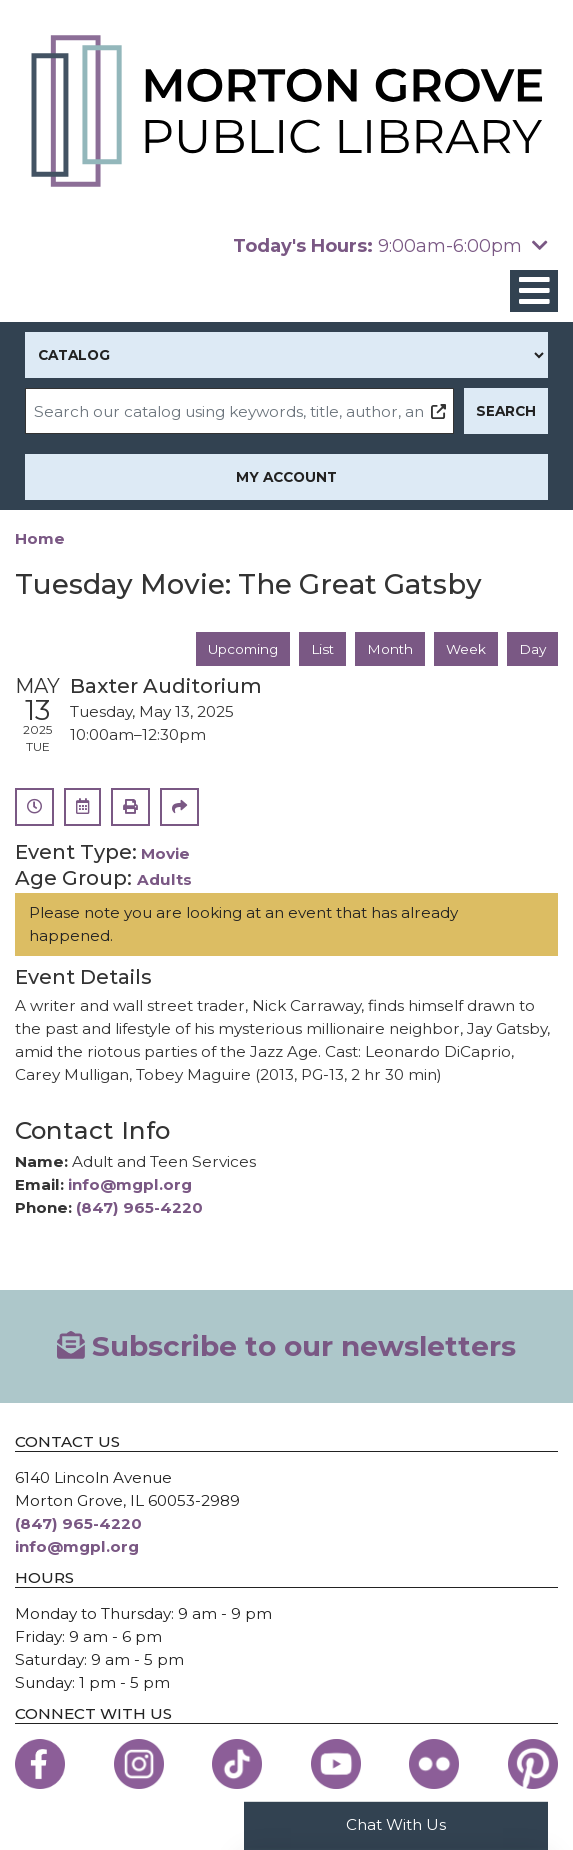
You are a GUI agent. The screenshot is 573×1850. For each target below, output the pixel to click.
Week (466, 649)
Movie (165, 853)
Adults (164, 879)
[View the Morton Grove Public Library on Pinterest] (533, 1764)
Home (40, 538)
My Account (286, 477)
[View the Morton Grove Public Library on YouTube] (336, 1764)
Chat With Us (396, 1824)
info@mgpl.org (130, 1184)
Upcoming (243, 649)
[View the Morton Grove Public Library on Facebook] (40, 1764)
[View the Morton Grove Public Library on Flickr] (434, 1764)
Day (532, 649)
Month (390, 649)
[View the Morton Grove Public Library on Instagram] (139, 1764)
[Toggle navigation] (534, 291)
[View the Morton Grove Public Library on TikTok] (237, 1764)
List (322, 649)
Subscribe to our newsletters (287, 1346)
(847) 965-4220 (139, 1207)
